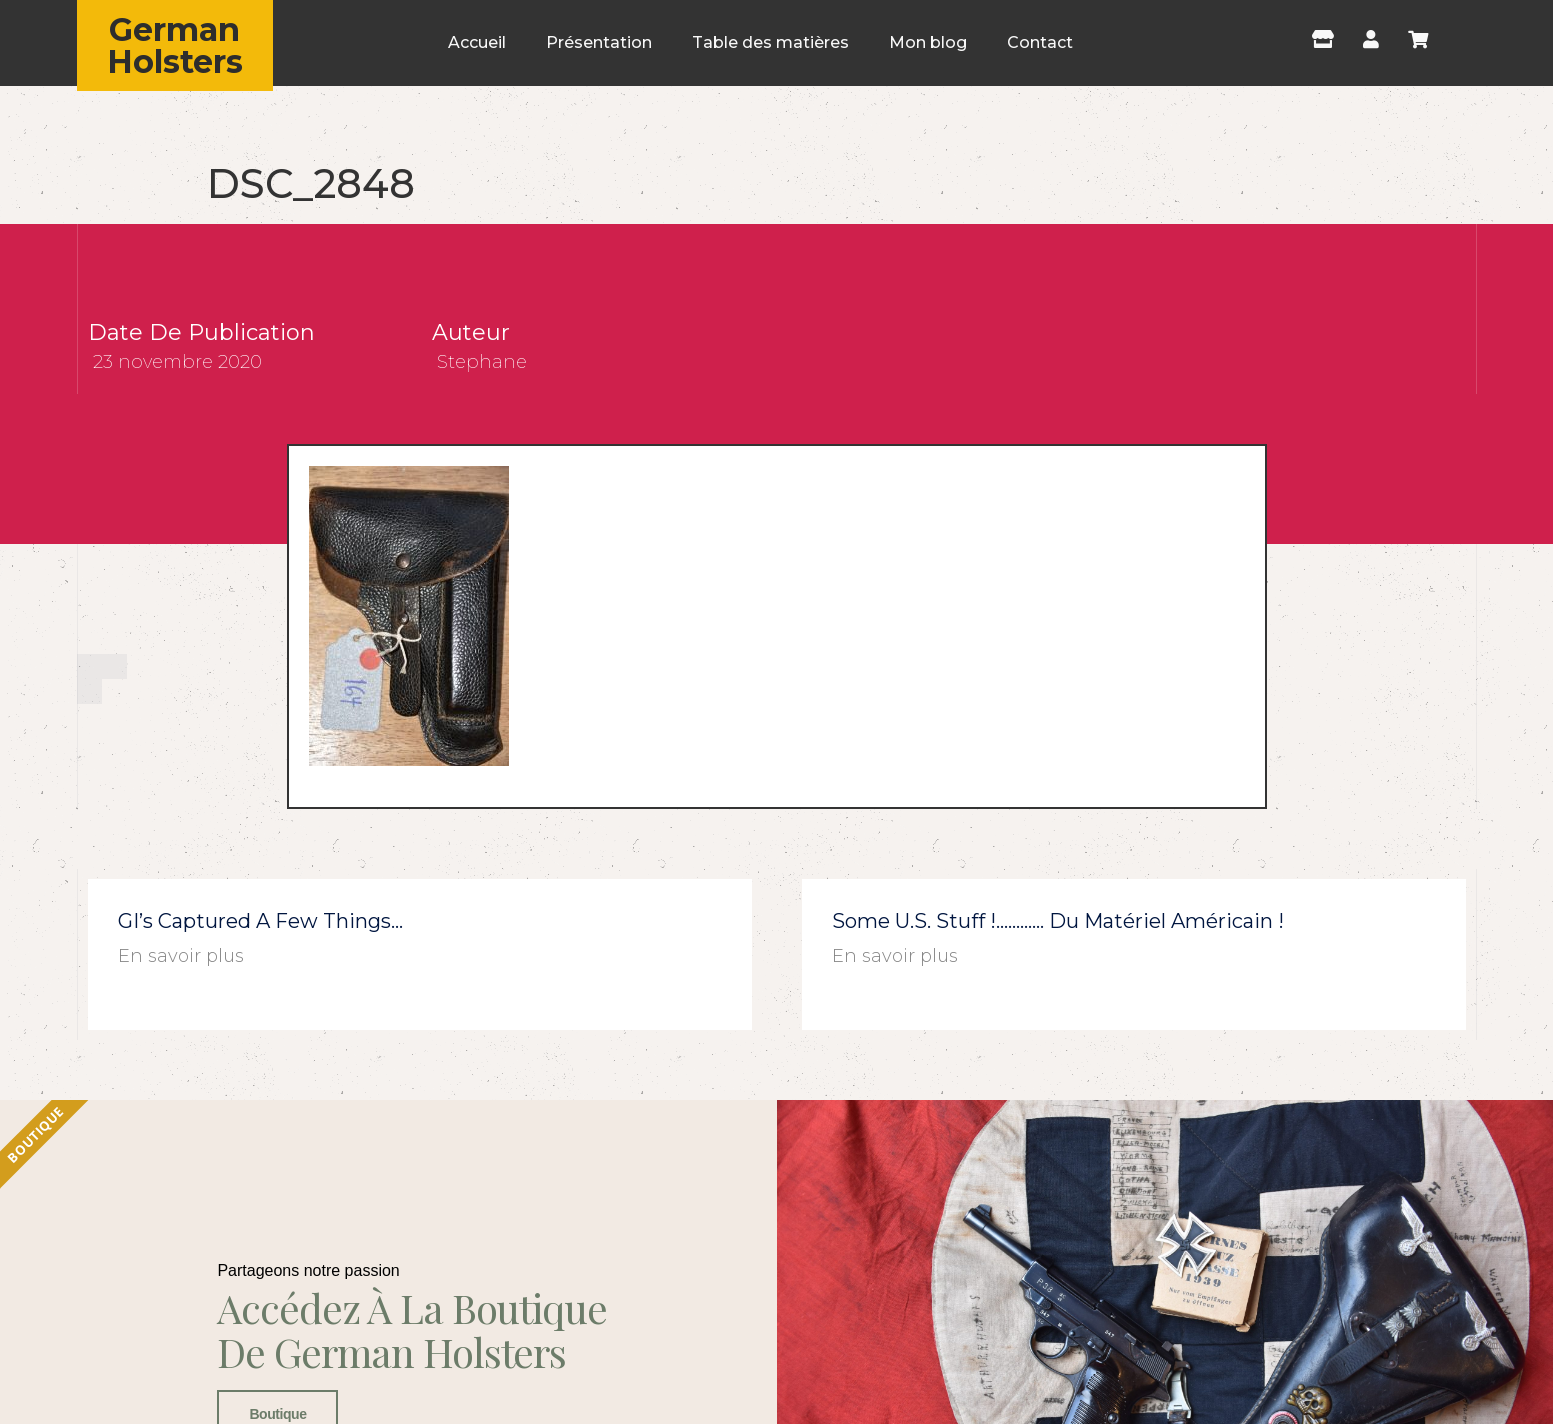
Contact (1040, 42)
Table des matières (770, 42)
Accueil (477, 42)
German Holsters (175, 45)
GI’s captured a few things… (260, 921)
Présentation (599, 42)
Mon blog (928, 42)
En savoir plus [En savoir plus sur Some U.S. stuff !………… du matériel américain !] (895, 956)
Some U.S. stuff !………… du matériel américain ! (1058, 921)
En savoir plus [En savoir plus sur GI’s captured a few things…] (181, 956)
